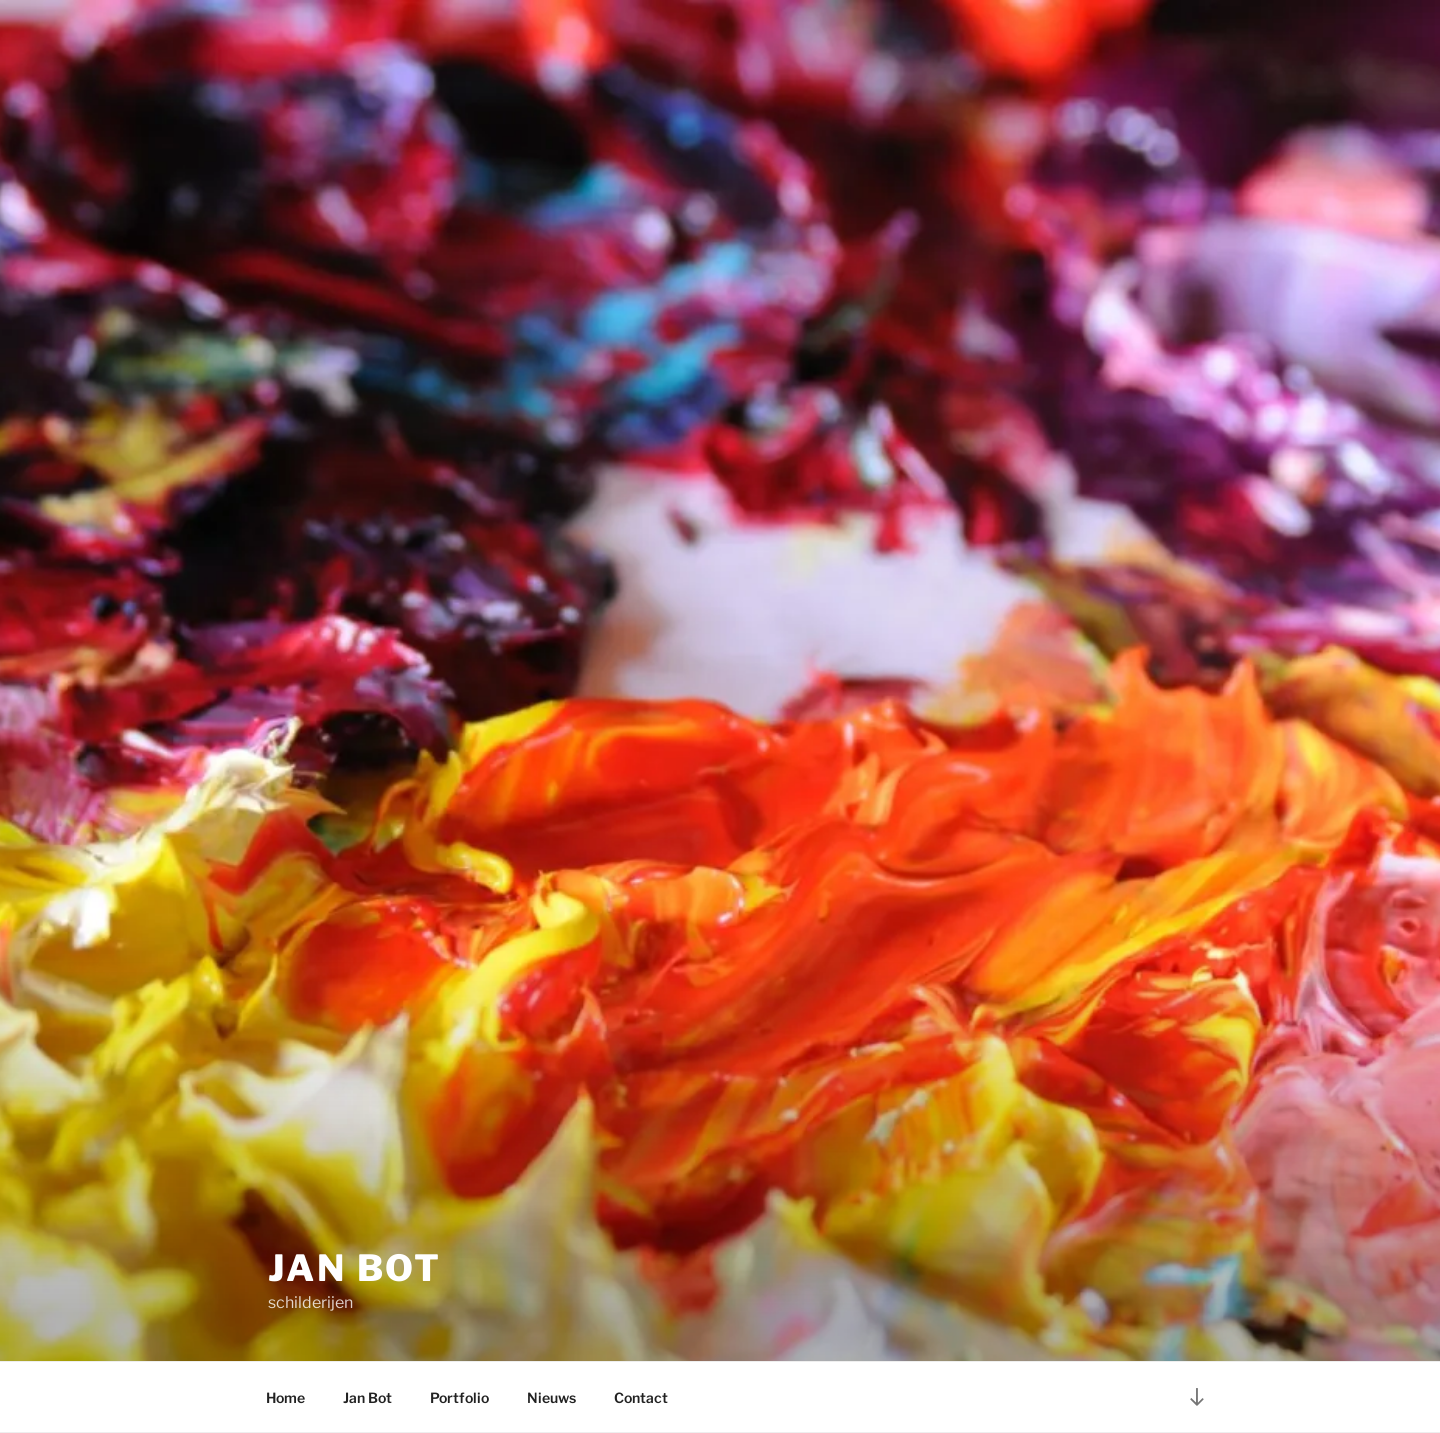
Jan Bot (355, 1268)
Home (285, 1397)
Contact (641, 1397)
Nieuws (551, 1397)
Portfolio (459, 1397)
